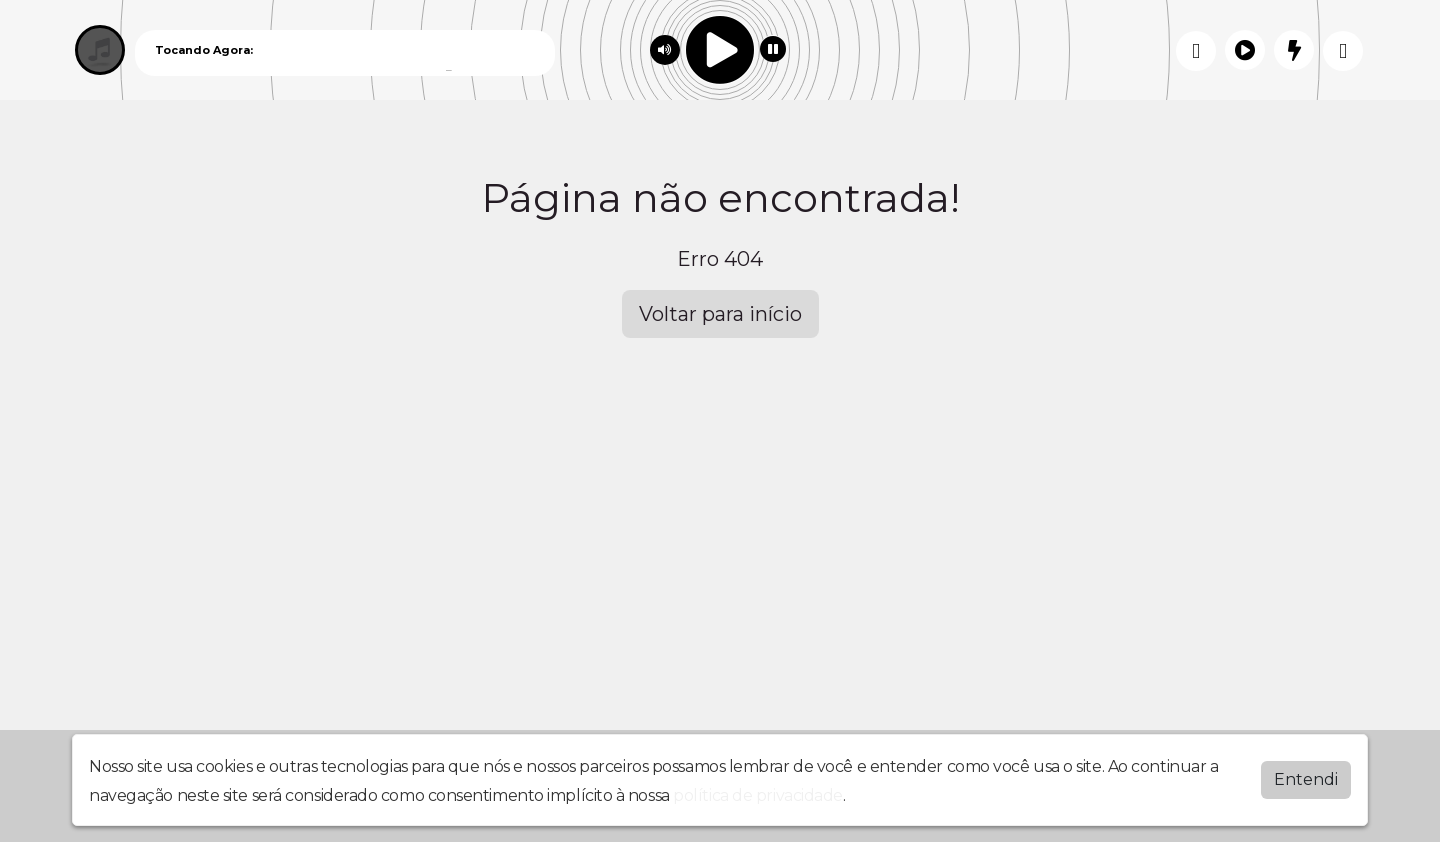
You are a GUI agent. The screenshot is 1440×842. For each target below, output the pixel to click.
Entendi (1306, 779)
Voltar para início (720, 314)
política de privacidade (758, 795)
